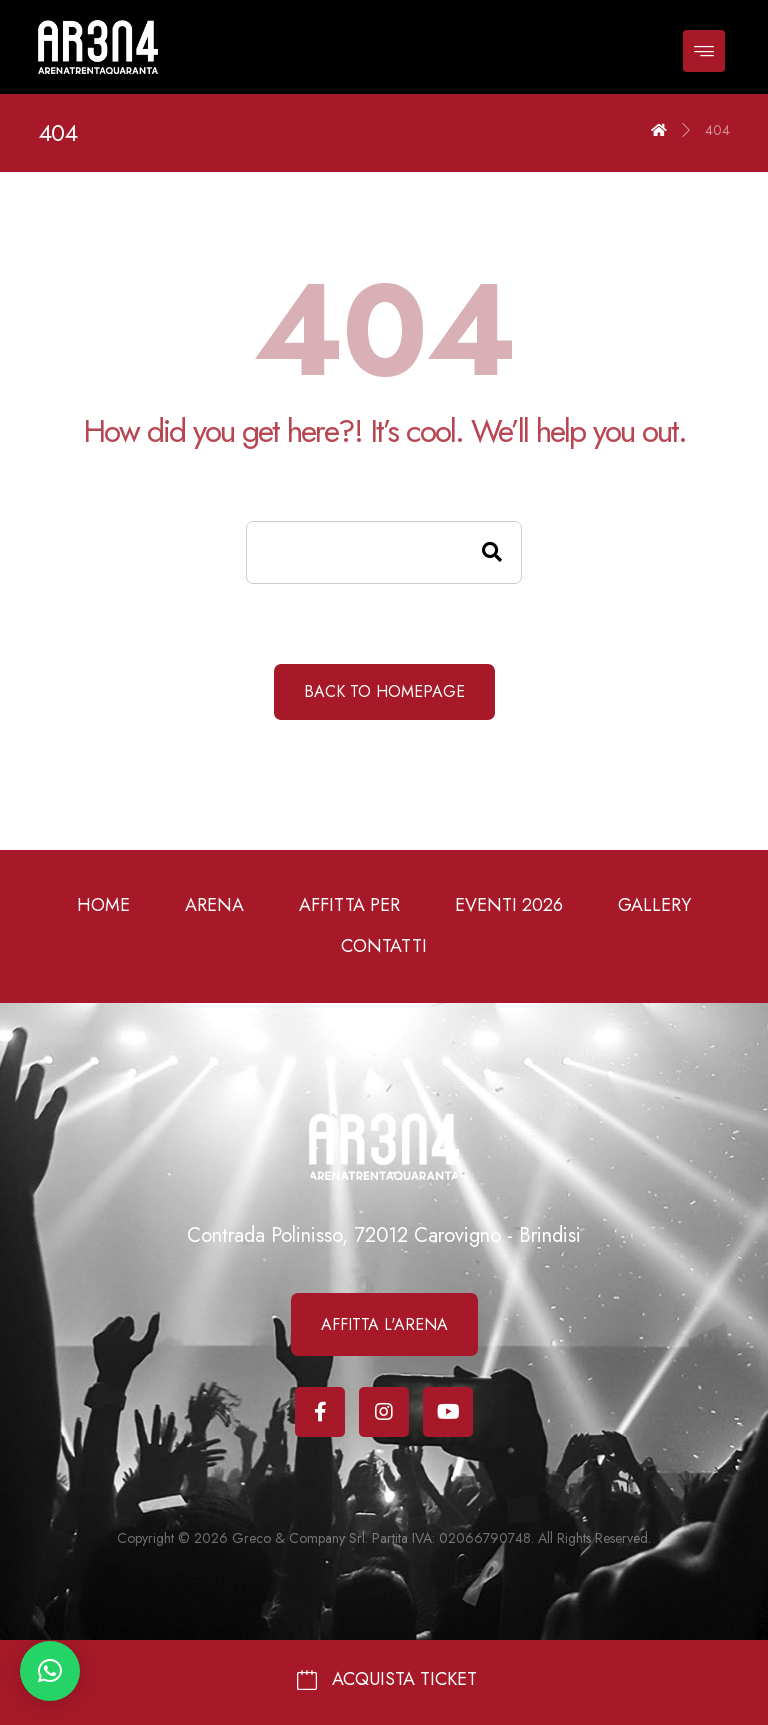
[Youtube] (448, 1412)
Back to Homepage (384, 691)
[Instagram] (384, 1412)
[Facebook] (320, 1412)
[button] (50, 1671)
